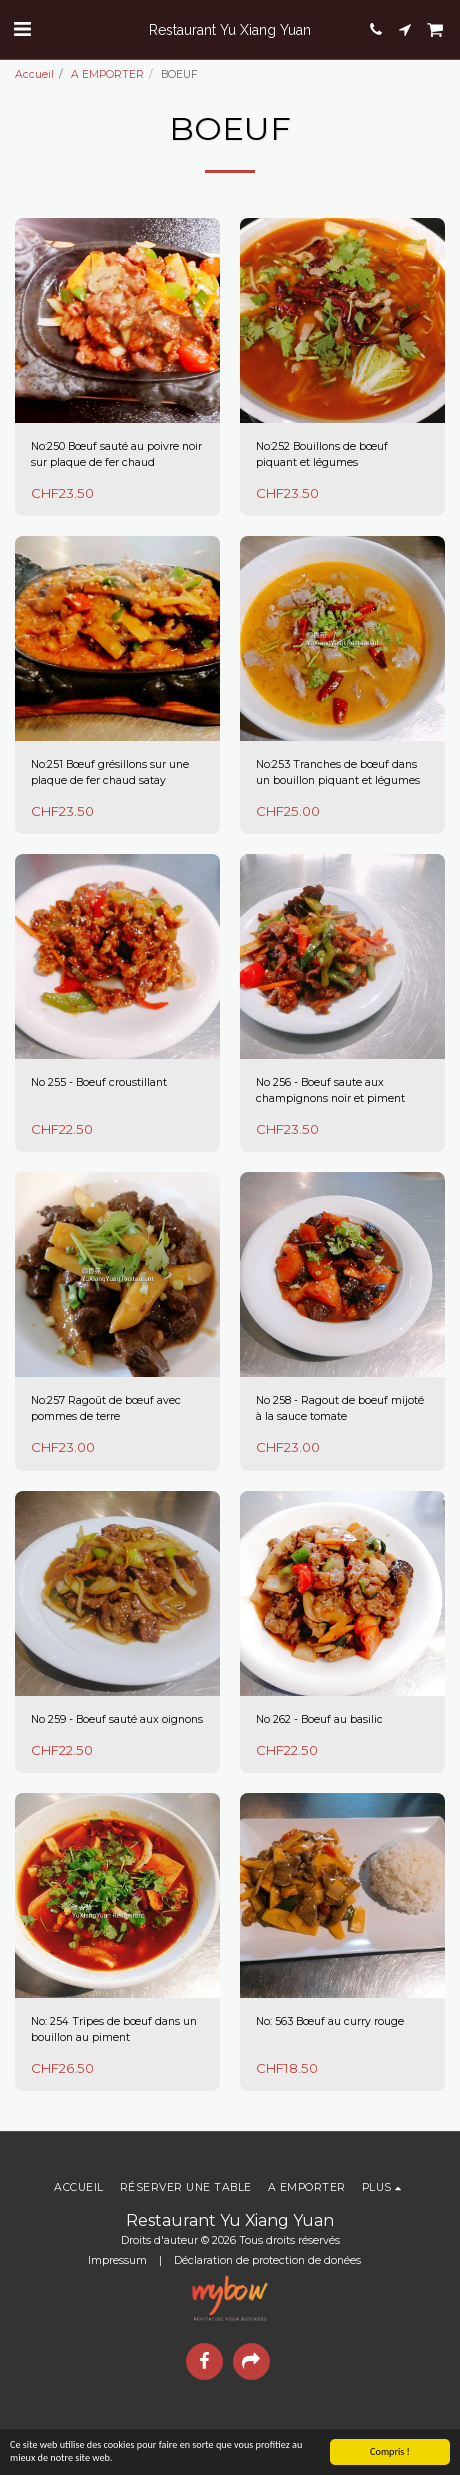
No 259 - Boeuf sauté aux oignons (117, 1719)
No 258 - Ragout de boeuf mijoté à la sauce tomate (340, 1408)
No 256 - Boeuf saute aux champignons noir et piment (330, 1090)
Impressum (117, 2260)
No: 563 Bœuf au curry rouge (330, 2021)
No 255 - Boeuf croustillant (99, 1082)
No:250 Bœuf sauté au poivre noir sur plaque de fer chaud (116, 454)
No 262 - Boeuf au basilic (319, 1719)
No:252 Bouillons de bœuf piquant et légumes (322, 454)
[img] (117, 320)
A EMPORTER (107, 74)
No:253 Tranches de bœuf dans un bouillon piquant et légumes (338, 772)
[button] (22, 29)
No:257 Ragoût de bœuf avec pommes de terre (106, 1408)
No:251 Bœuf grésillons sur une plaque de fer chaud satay (110, 772)
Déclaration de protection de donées (267, 2260)
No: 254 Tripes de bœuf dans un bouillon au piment (114, 2029)
